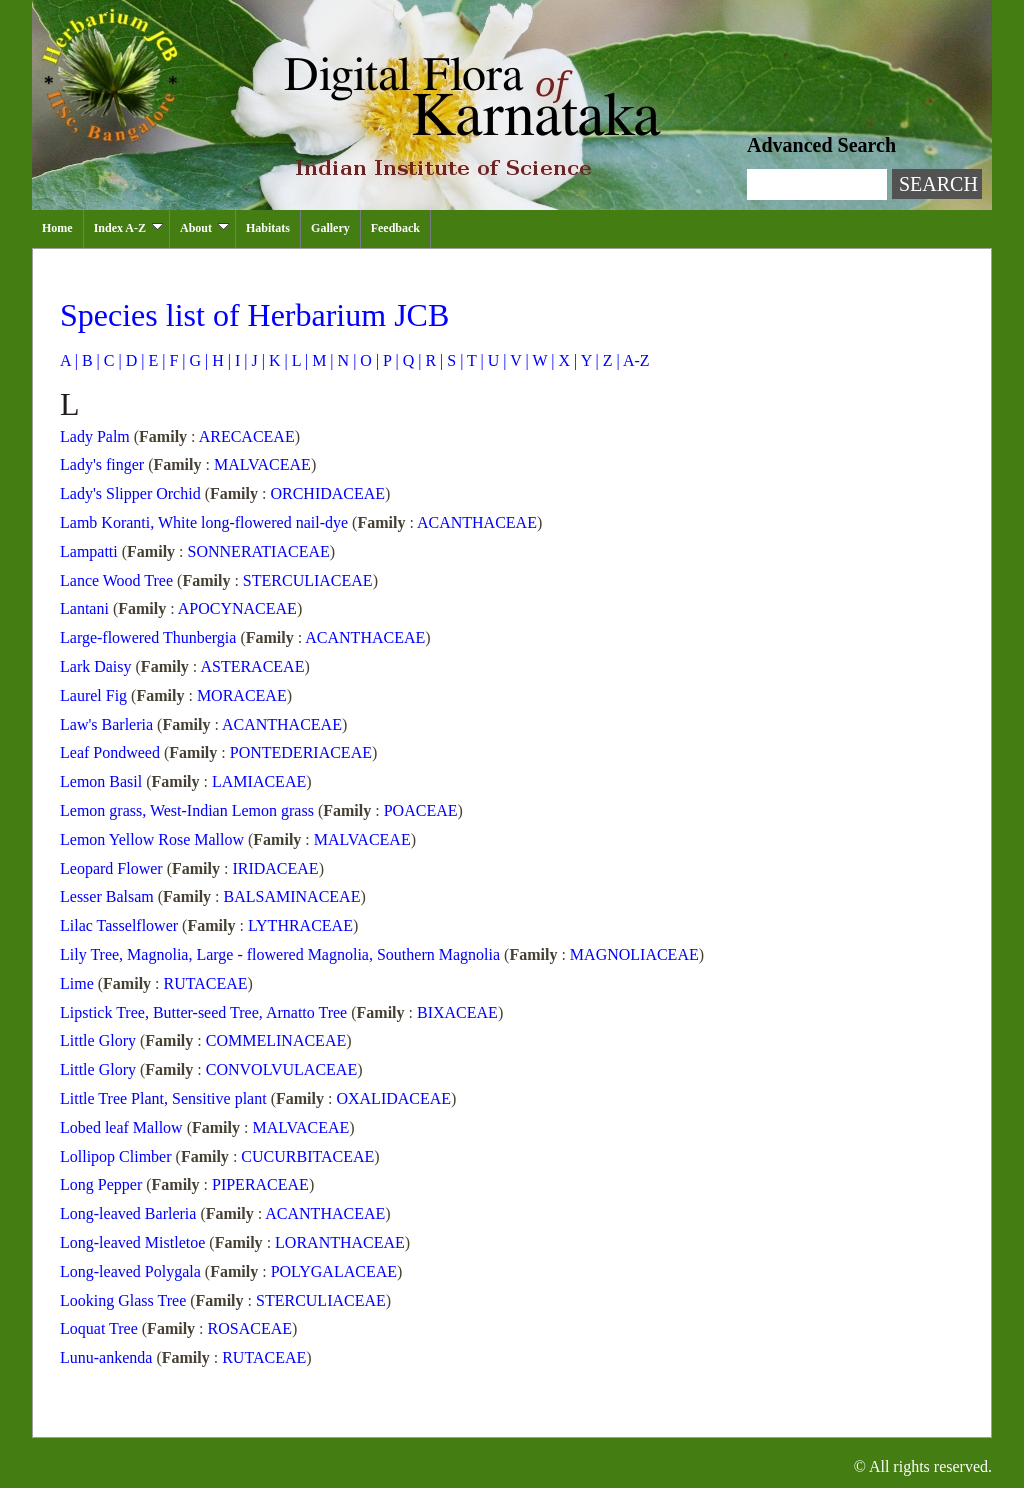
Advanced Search (821, 145)
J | (256, 360)
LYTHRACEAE (300, 925)
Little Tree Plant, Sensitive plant (165, 1098)
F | (175, 360)
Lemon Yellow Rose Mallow (154, 839)
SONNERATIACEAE (259, 551)
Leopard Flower (113, 868)
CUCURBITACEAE (307, 1156)
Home (57, 228)
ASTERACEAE (252, 666)
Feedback (395, 228)
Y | (588, 360)
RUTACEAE (206, 983)
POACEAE (421, 810)
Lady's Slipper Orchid (132, 493)
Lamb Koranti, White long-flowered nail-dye (206, 522)
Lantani (86, 608)
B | (89, 360)
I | (239, 360)
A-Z (635, 360)
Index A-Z (128, 228)
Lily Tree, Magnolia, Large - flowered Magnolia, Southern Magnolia (282, 954)
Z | (609, 360)
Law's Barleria (108, 724)
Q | (410, 360)
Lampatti (91, 551)
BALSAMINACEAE (292, 896)
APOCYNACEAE (237, 608)
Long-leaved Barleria (130, 1213)
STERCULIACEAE (308, 580)
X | (565, 360)
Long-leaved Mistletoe (134, 1242)
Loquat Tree (101, 1328)
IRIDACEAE (275, 868)
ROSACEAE (250, 1328)
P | (389, 360)
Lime (79, 983)
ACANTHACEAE (477, 522)
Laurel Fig (95, 695)
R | (432, 360)
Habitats (268, 228)
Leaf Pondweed (112, 752)
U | (495, 360)
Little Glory (100, 1040)
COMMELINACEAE (276, 1040)
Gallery (330, 228)
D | (133, 360)
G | (196, 360)
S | (453, 360)
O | (367, 360)
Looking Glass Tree (125, 1300)
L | (298, 360)
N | (345, 360)
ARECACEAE (247, 436)
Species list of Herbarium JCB (254, 315)
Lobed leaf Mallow (123, 1127)
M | (320, 360)
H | (219, 360)
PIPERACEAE (260, 1184)
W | (542, 360)
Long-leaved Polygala (132, 1271)
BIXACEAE (457, 1012)
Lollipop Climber (118, 1156)
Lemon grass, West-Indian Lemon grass (189, 810)
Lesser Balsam (109, 896)
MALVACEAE (262, 464)
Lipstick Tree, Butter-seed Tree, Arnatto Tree (205, 1012)
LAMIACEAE (259, 781)
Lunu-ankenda (108, 1357)
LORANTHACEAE (340, 1242)
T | (473, 360)
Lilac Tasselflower (121, 925)
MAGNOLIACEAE (634, 954)
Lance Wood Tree (118, 580)
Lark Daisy (98, 666)
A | (69, 360)
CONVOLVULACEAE (281, 1069)
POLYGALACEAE (334, 1271)
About (204, 228)
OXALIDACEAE (393, 1098)
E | (154, 360)
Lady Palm (97, 436)
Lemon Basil (103, 781)
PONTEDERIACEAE (301, 752)
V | (518, 360)
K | (276, 360)
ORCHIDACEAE (327, 493)
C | (111, 360)
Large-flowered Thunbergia (150, 637)
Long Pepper (103, 1184)
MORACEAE (242, 695)
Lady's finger (104, 464)
